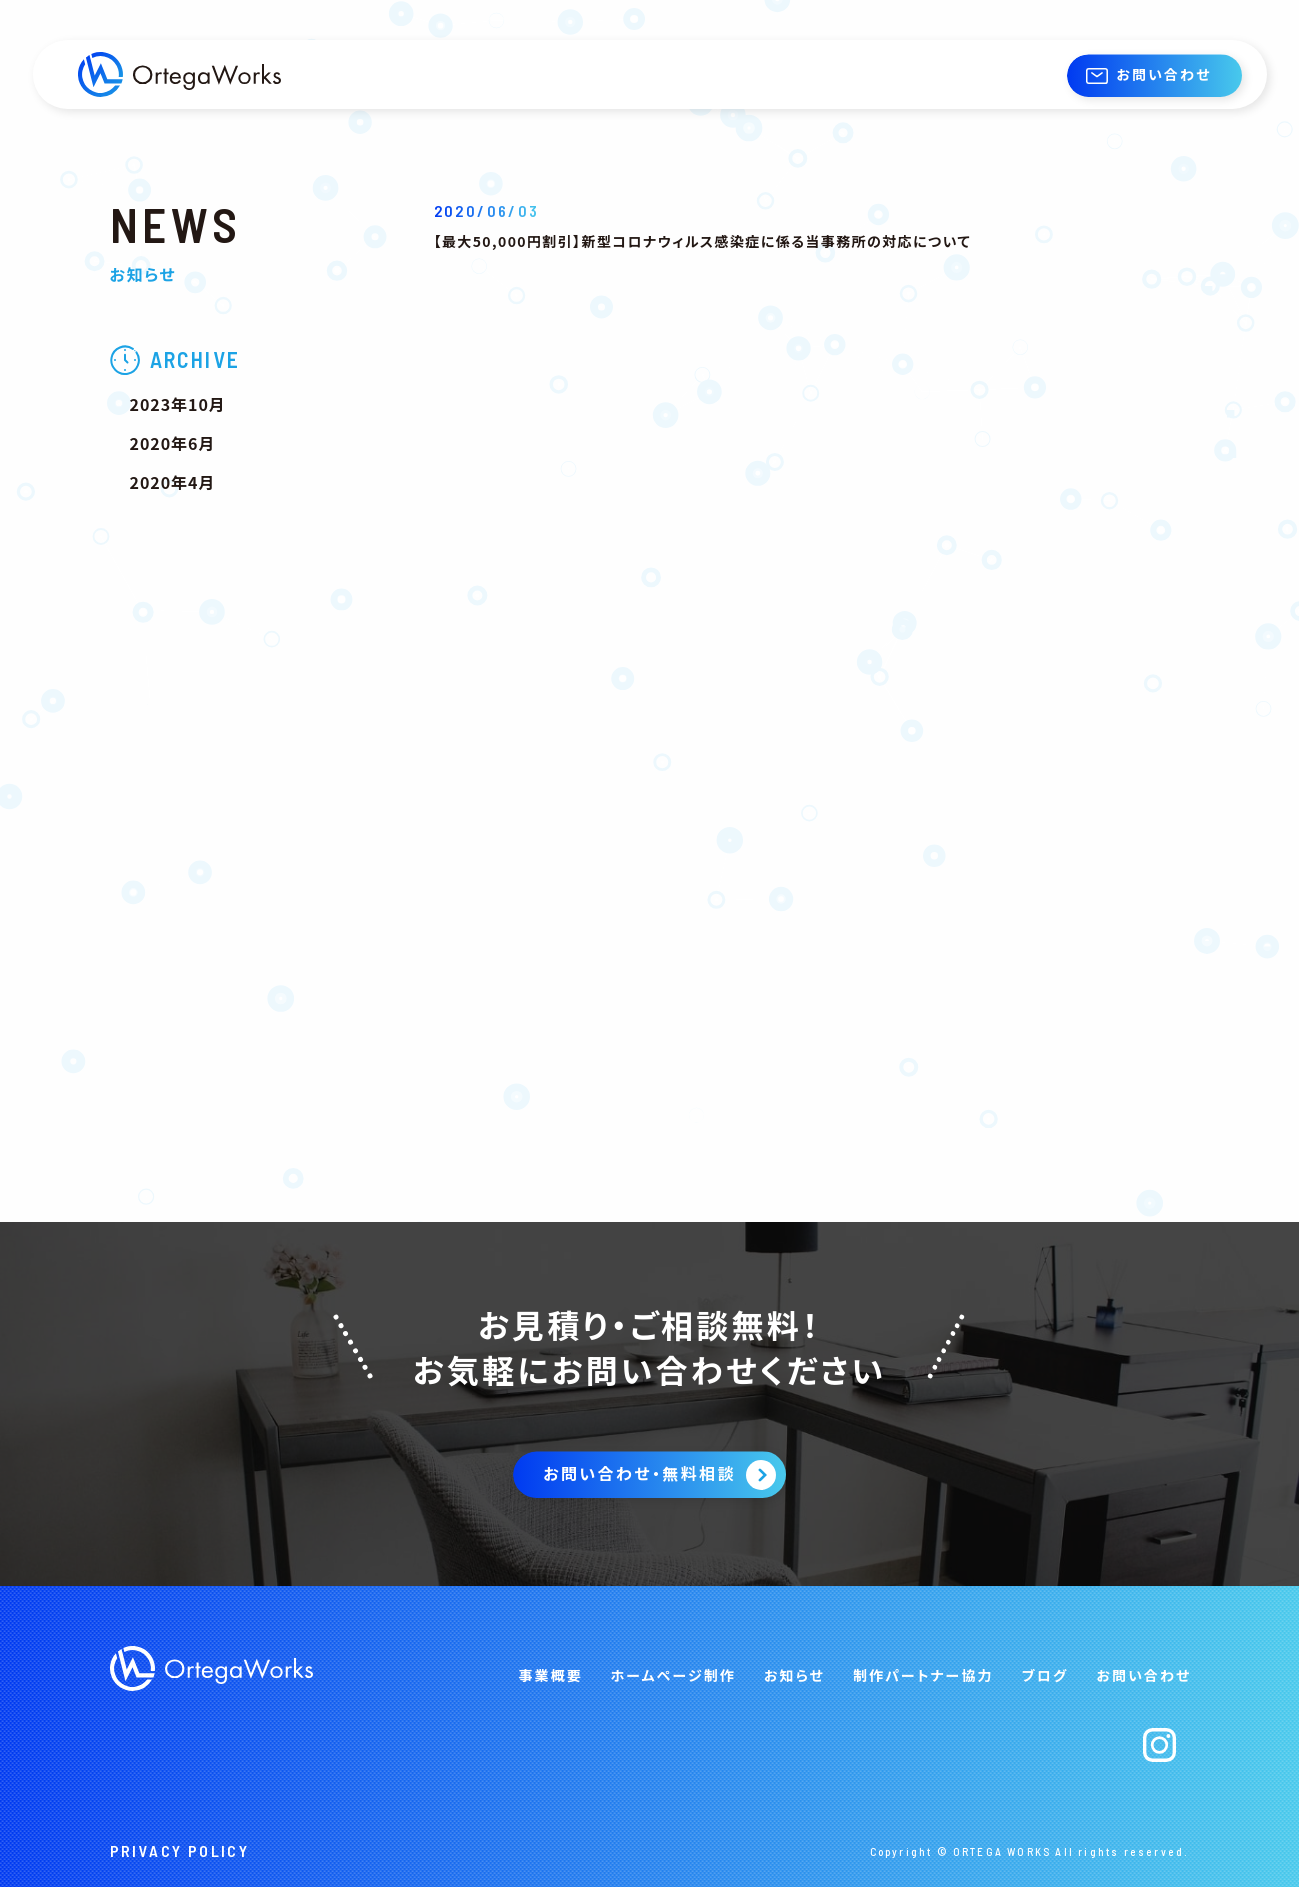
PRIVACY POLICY (180, 1850)
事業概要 (550, 1675)
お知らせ (794, 1675)
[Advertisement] (239, 842)
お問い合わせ (1163, 74)
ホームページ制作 (673, 1675)
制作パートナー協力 (923, 1675)
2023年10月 (178, 404)
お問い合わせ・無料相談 (639, 1473)
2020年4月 (173, 482)
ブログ (1045, 1675)
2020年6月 (173, 443)
